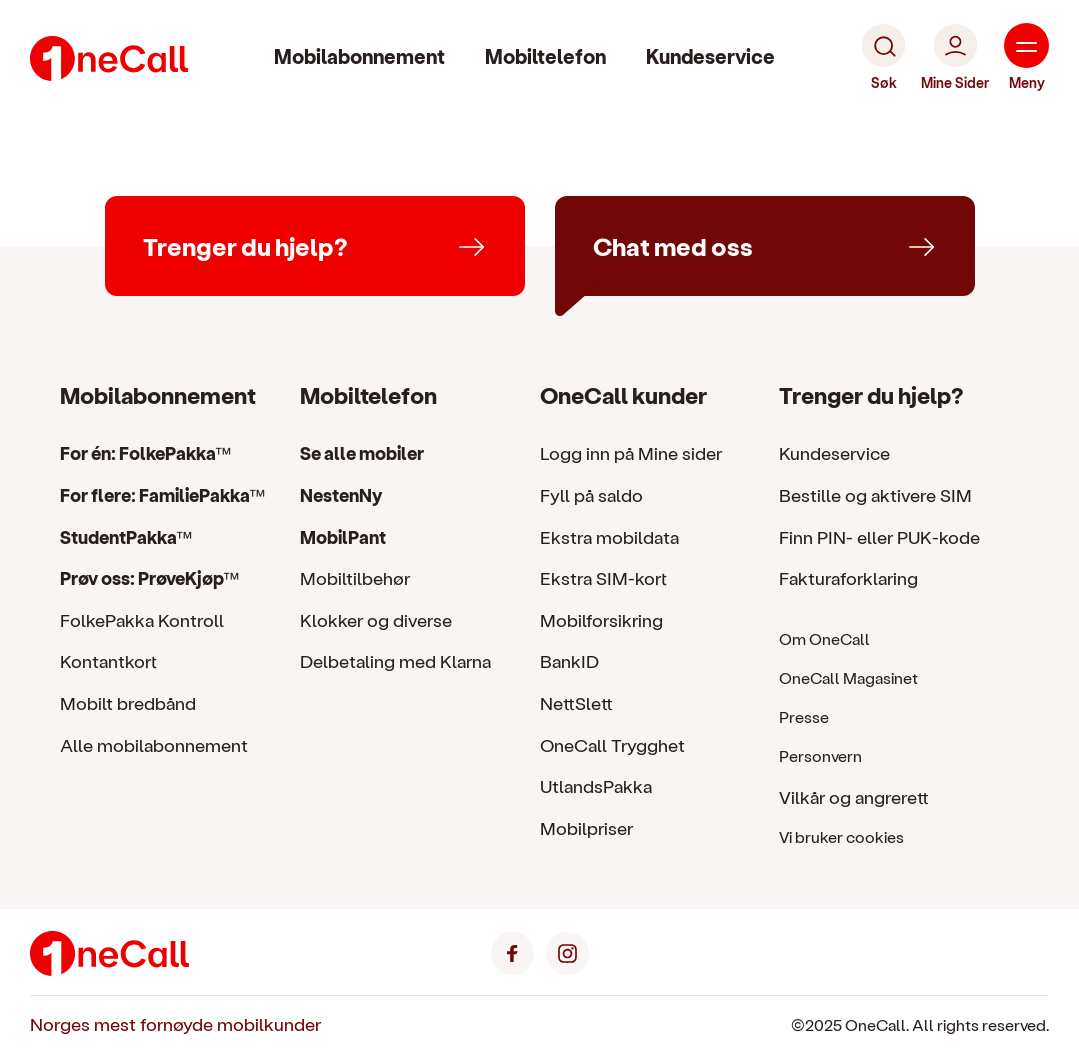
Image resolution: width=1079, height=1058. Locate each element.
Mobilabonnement (359, 56)
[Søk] (883, 58)
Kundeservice (710, 56)
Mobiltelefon (545, 56)
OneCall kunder (623, 394)
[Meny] (1026, 58)
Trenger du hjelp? (871, 394)
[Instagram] (567, 950)
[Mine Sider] (955, 58)
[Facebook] (512, 950)
